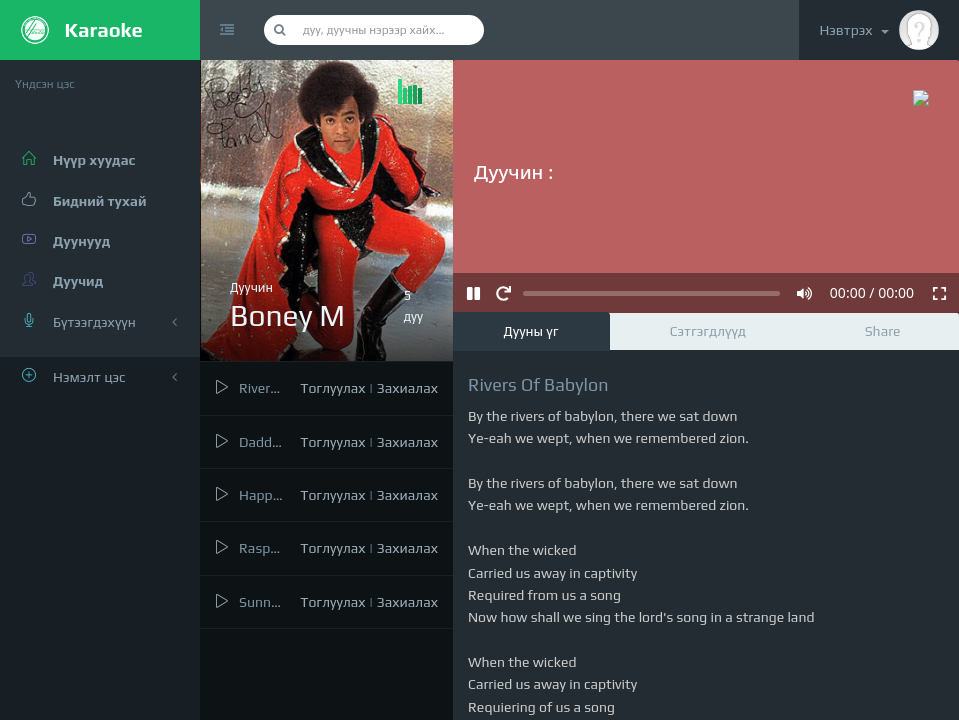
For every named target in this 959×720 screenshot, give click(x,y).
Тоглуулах (332, 388)
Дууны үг (531, 331)
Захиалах (407, 388)
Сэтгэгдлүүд (708, 331)
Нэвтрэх (879, 30)
